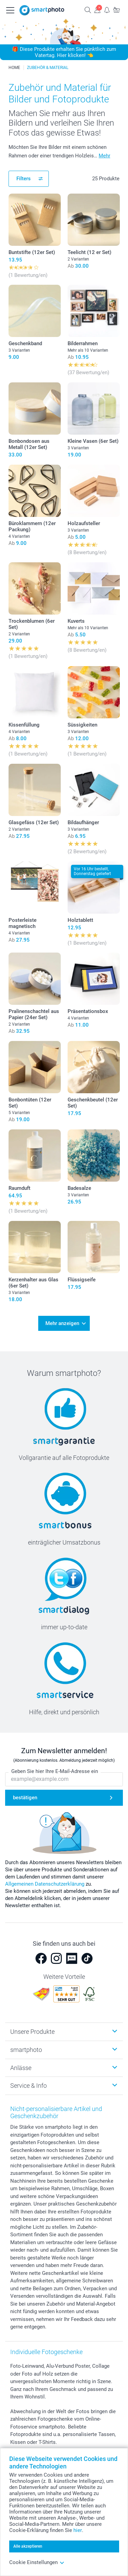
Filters (23, 178)
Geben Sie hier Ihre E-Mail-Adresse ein (54, 1771)
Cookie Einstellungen (37, 2562)
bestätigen (25, 1797)
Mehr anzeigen (62, 1323)
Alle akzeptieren (27, 2546)
